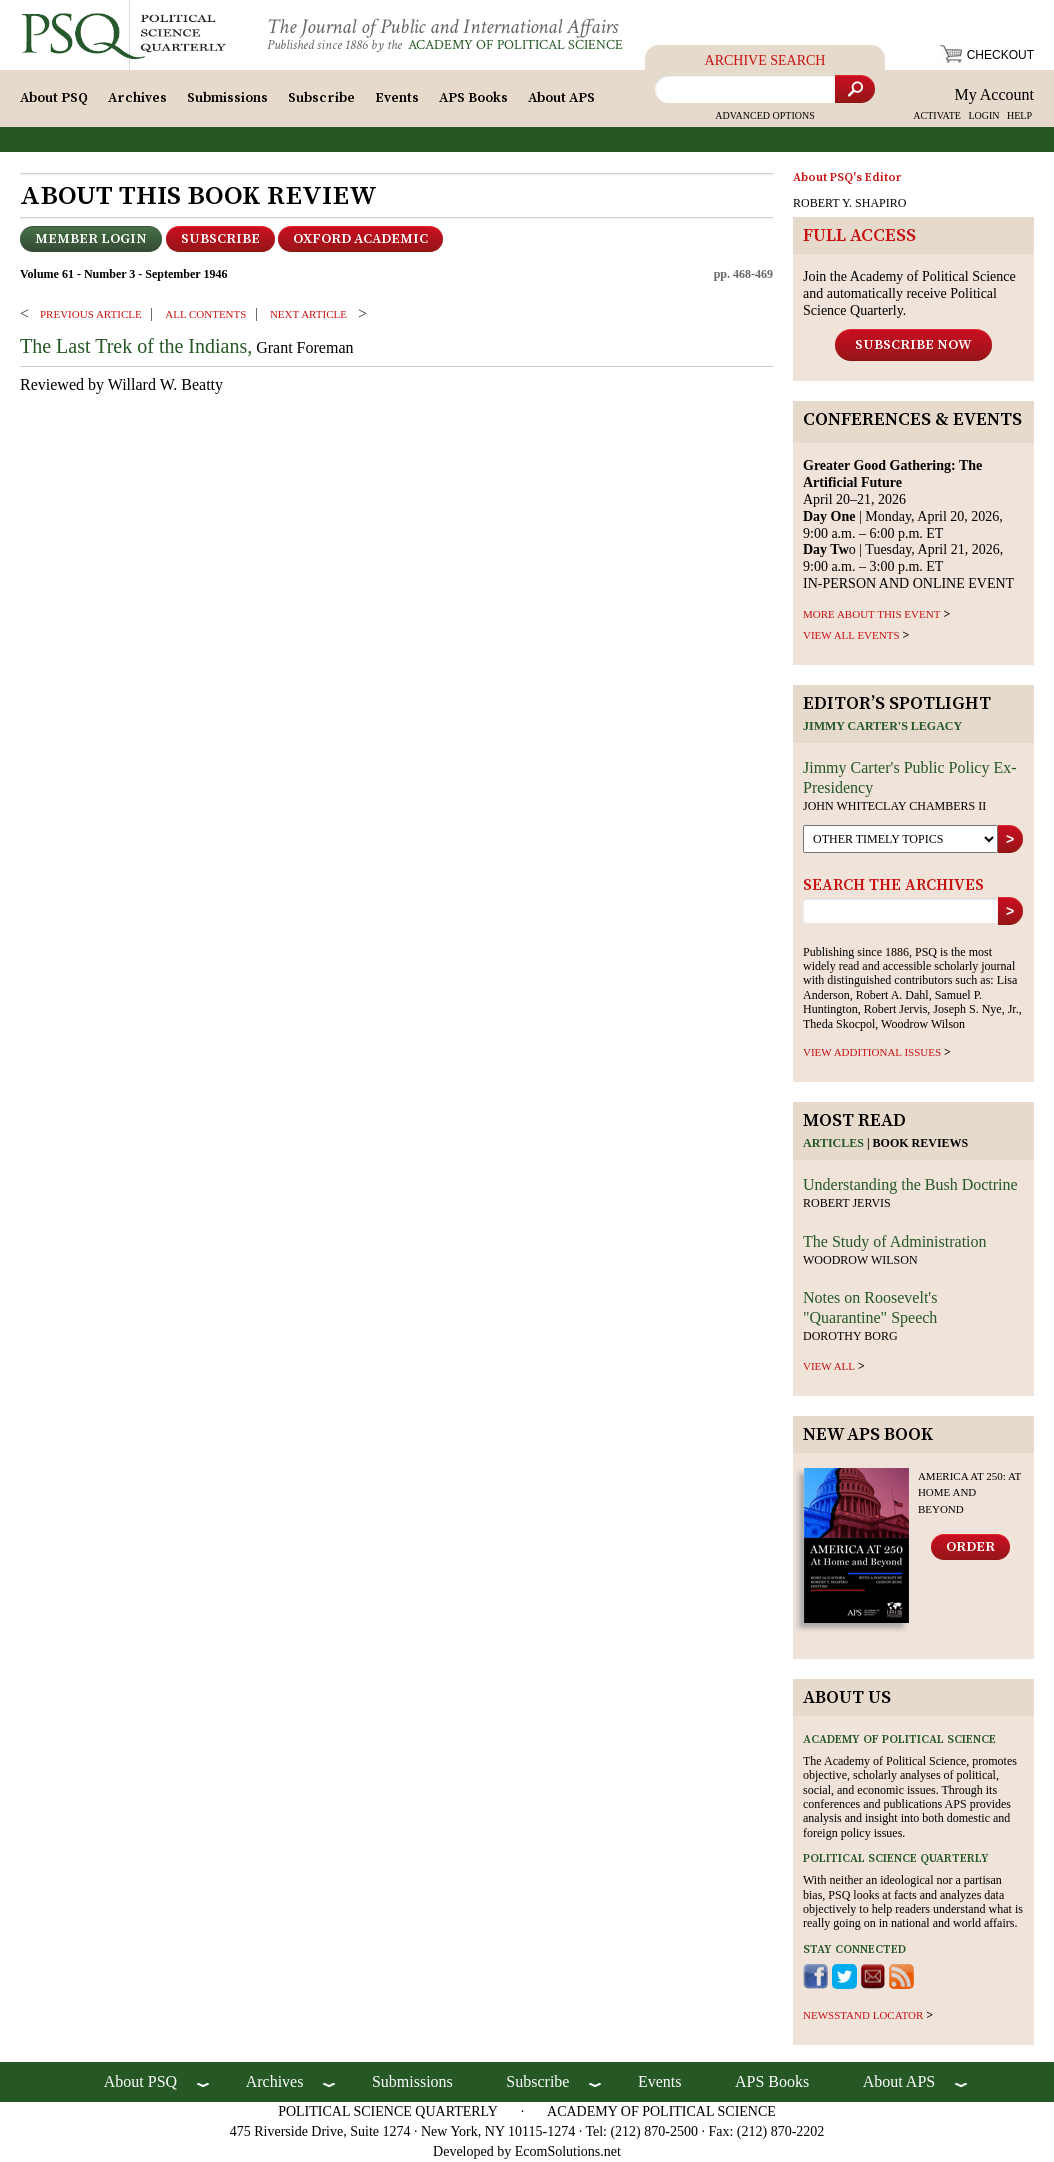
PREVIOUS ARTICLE (91, 314)
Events (397, 98)
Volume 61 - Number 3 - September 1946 (123, 274)
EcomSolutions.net (568, 2151)
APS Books (473, 98)
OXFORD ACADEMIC (360, 239)
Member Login (91, 239)
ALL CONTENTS (205, 314)
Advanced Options (765, 115)
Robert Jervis (847, 1203)
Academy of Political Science (515, 45)
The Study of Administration (895, 1241)
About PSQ (54, 98)
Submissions (227, 98)
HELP (1019, 115)
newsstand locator (863, 2015)
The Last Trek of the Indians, (136, 346)
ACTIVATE (937, 115)
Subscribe (321, 98)
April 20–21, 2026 (892, 482)
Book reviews (921, 1143)
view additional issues (872, 1052)
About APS (561, 98)
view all (829, 1366)
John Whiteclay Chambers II (894, 806)
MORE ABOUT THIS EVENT (871, 614)
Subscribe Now (913, 345)
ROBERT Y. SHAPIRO (849, 203)
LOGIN (983, 115)
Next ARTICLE (308, 314)
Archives (137, 98)
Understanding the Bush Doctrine (910, 1184)
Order (970, 1547)
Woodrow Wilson (860, 1260)
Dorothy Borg (850, 1336)
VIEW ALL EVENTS (851, 635)
